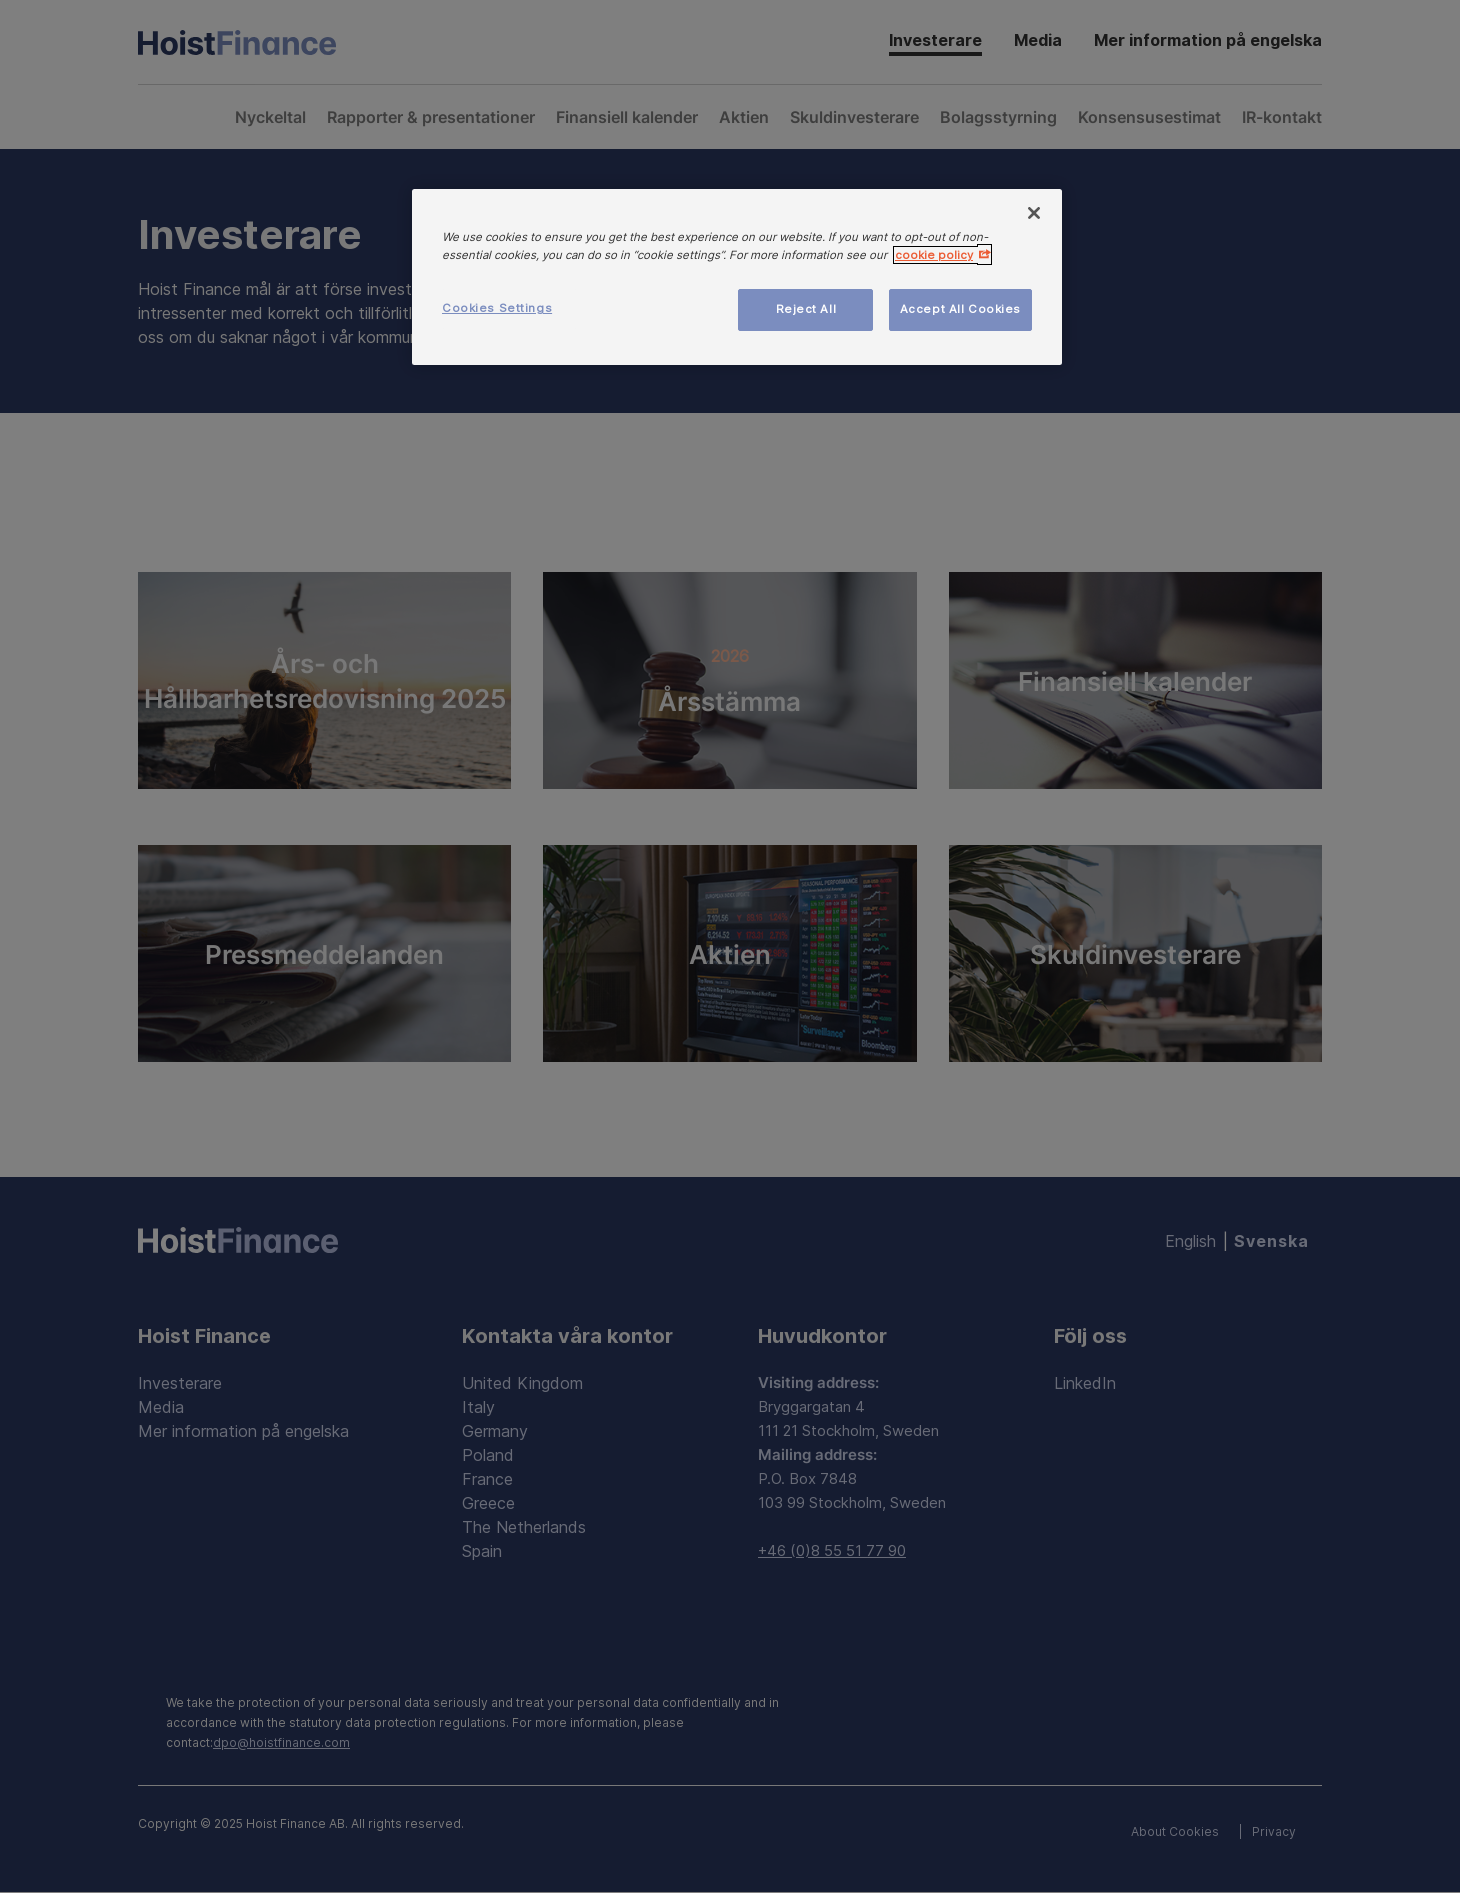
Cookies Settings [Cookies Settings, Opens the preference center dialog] (497, 308)
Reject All (806, 309)
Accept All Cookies (960, 309)
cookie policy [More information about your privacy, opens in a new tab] (934, 255)
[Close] (1034, 213)
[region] (737, 277)
